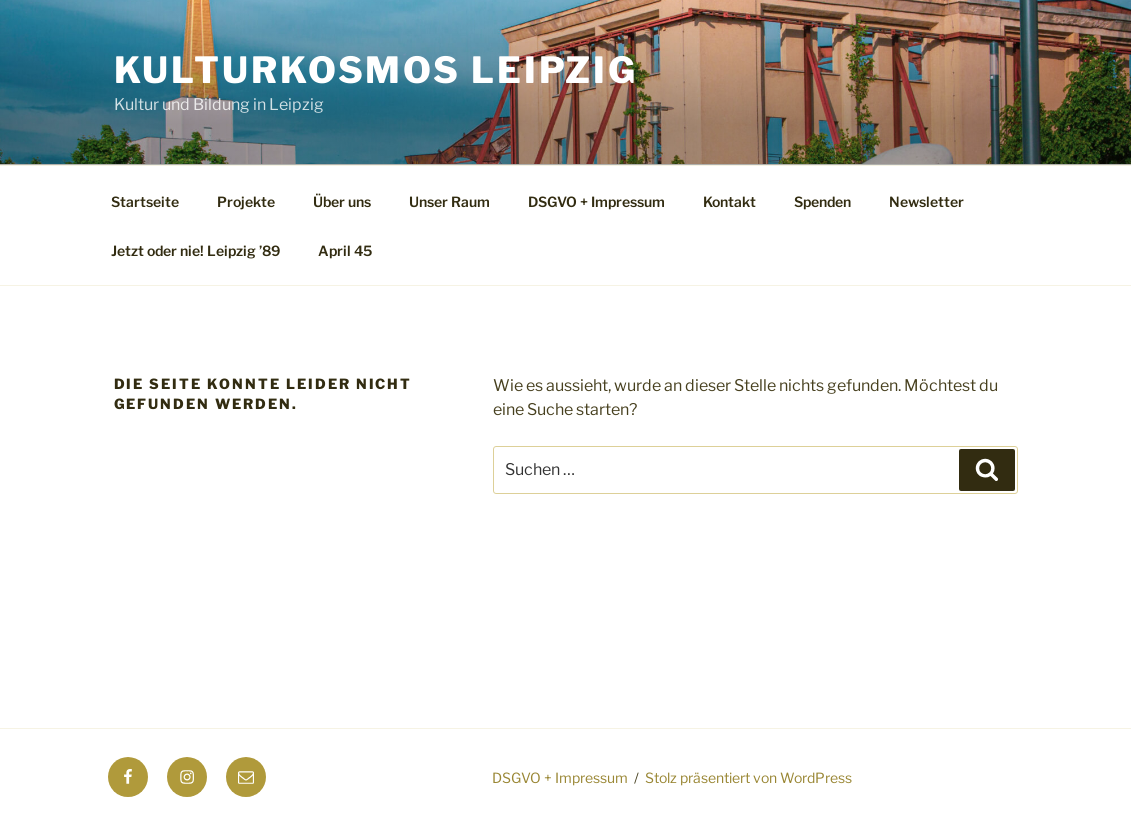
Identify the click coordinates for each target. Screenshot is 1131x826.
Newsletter (926, 201)
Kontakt (729, 201)
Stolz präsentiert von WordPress (748, 777)
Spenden (822, 201)
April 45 (345, 250)
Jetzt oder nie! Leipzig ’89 (195, 250)
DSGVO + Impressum (596, 201)
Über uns (342, 201)
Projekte (246, 201)
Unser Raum (449, 201)
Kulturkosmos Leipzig (376, 70)
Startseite (145, 201)
